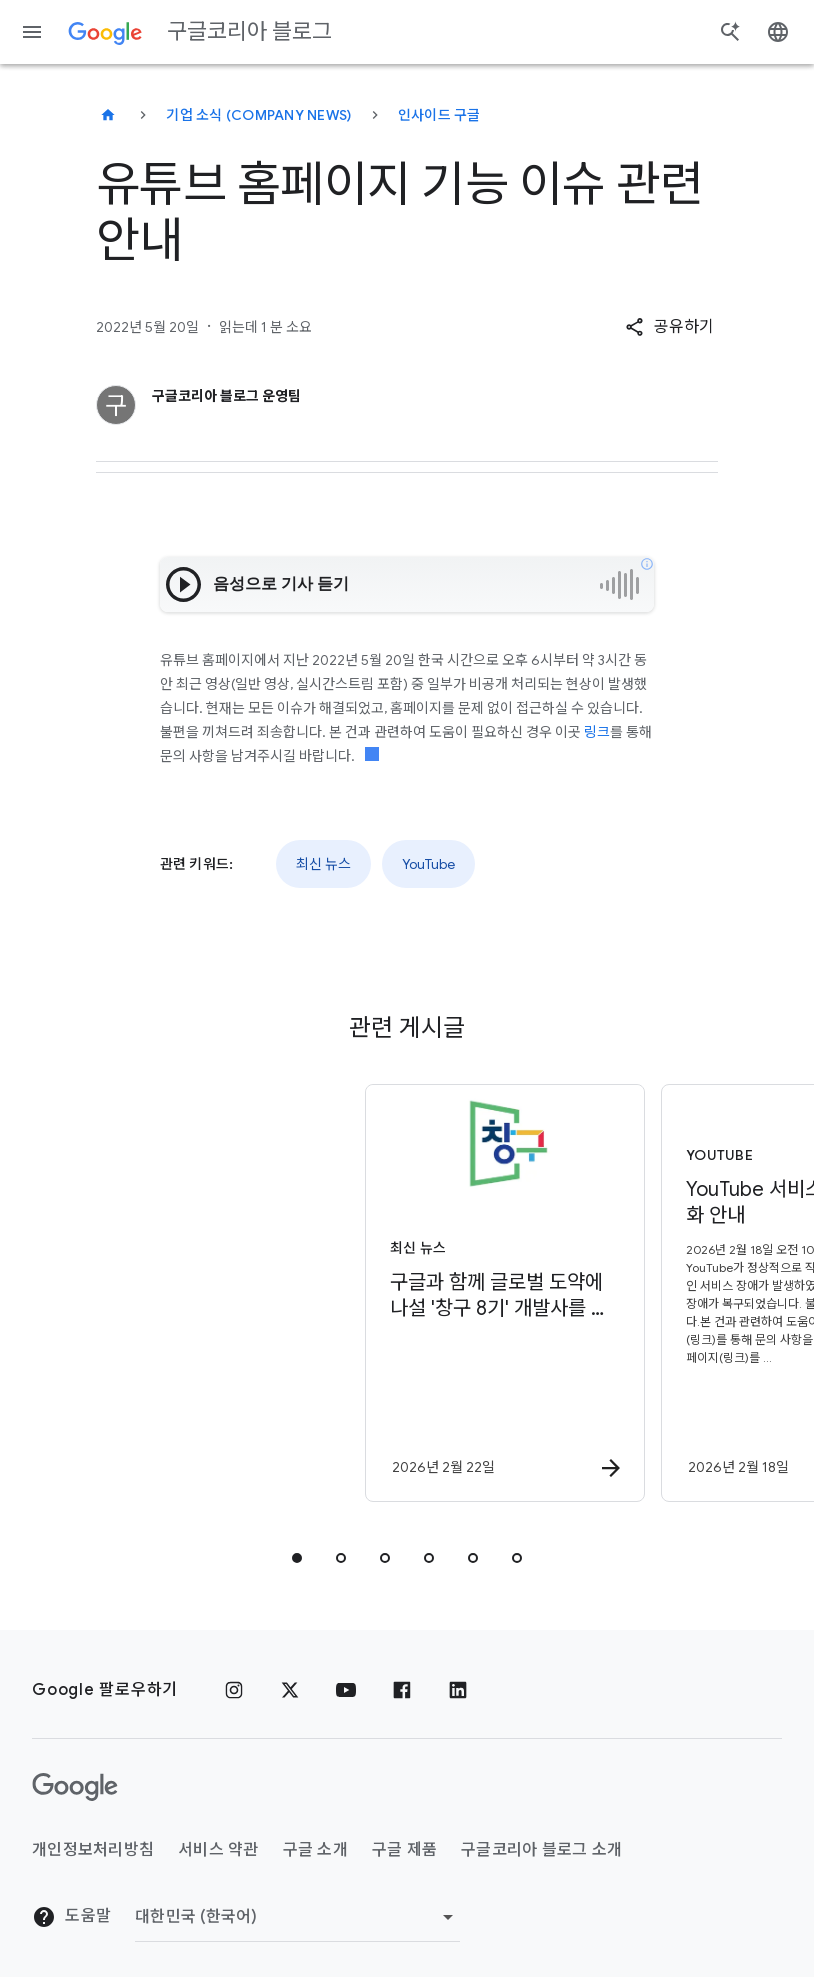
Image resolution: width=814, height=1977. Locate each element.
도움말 (71, 1917)
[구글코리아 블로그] (108, 115)
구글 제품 (404, 1850)
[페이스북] (402, 1690)
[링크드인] (458, 1690)
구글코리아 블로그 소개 (541, 1850)
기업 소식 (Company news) (258, 115)
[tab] (297, 1558)
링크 (597, 732)
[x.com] (290, 1690)
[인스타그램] (234, 1690)
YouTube (428, 864)
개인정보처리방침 (93, 1850)
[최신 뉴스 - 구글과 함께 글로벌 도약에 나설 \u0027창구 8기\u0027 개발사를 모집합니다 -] (257, 1293)
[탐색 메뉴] (32, 32)
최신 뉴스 (323, 864)
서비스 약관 (218, 1850)
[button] (669, 327)
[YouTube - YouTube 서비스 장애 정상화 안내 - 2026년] (553, 1293)
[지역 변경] (297, 1917)
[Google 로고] (75, 1787)
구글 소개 (315, 1850)
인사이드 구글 (439, 115)
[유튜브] (346, 1690)
